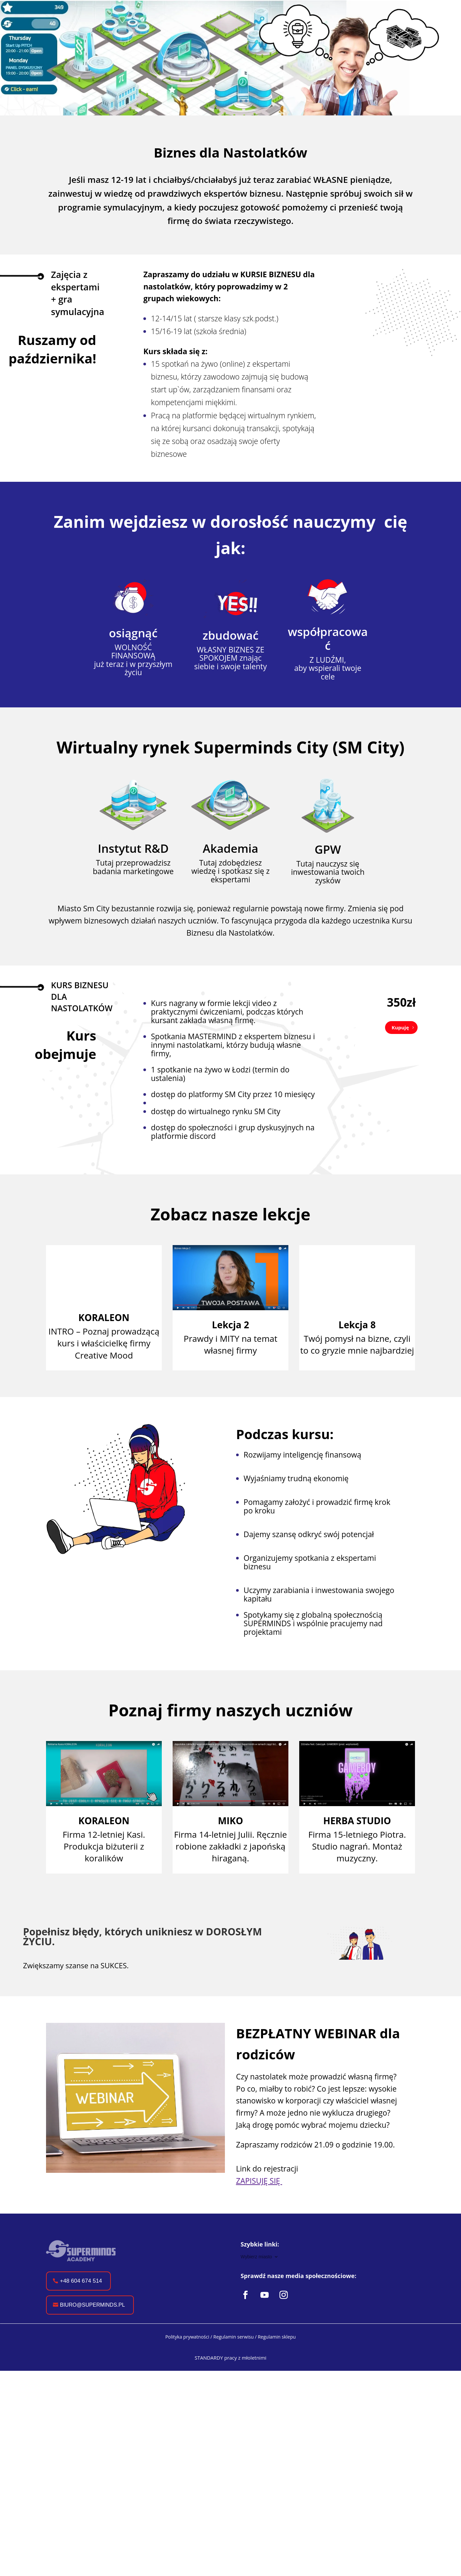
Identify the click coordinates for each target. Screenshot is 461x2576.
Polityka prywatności (187, 2362)
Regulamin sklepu (277, 2362)
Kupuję (400, 1027)
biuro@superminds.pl (92, 2330)
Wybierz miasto (256, 2256)
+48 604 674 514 (81, 2306)
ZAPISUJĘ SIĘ (259, 2180)
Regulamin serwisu (233, 2362)
